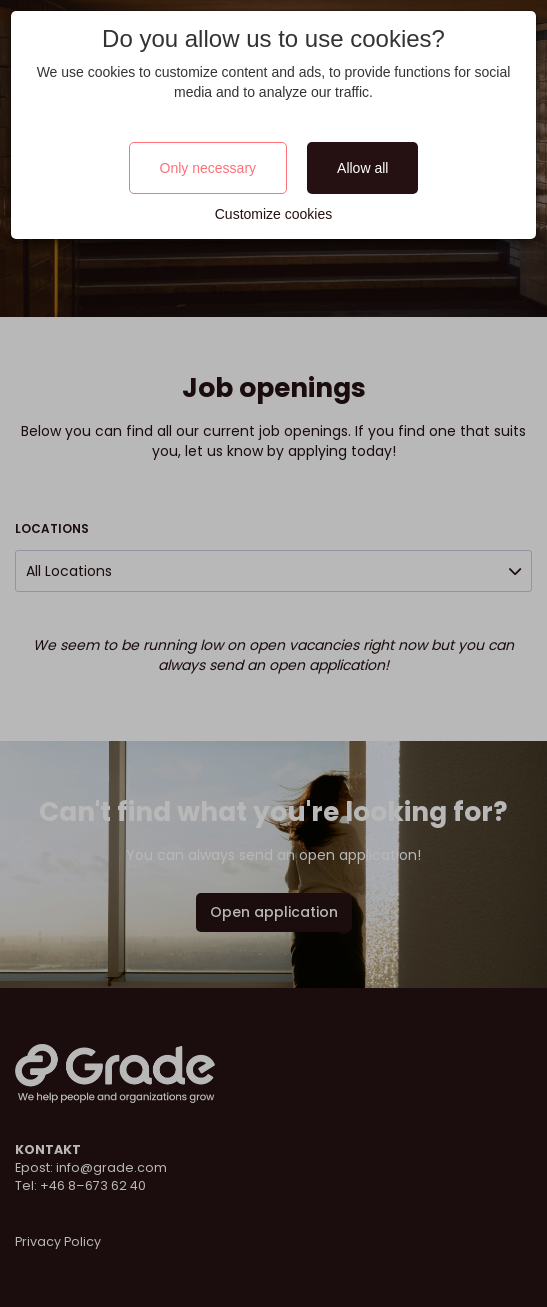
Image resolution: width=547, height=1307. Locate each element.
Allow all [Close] (362, 168)
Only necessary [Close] (208, 168)
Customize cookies (274, 214)
